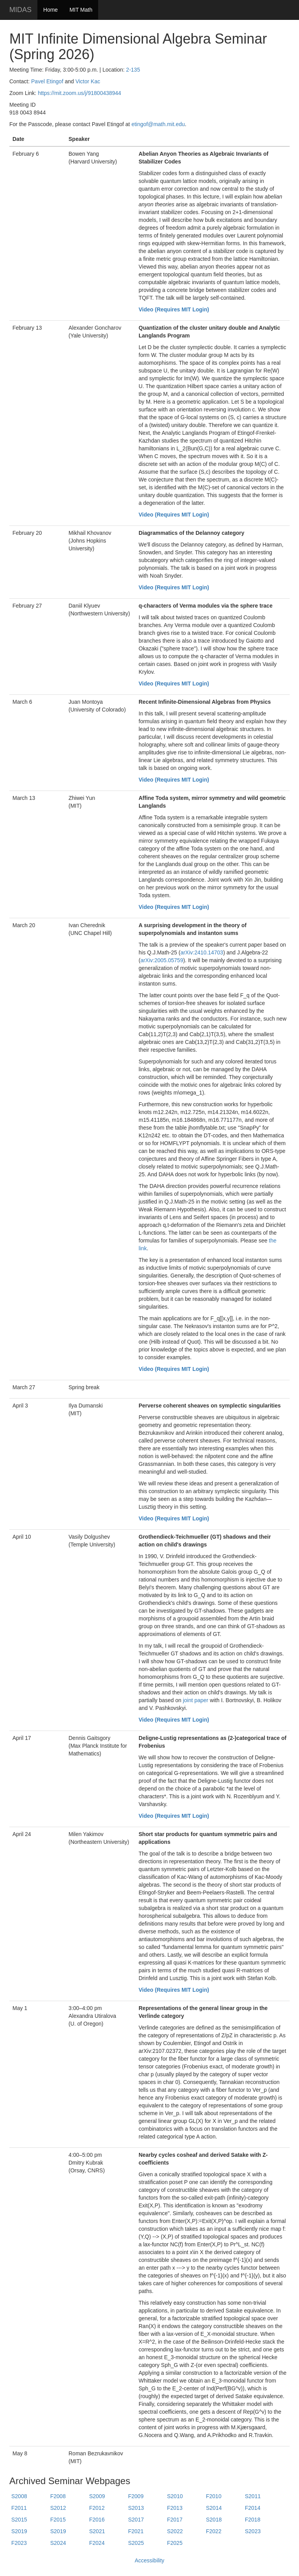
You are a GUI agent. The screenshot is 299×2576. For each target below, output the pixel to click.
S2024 (58, 2543)
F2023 (19, 2543)
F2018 (252, 2519)
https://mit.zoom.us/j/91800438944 (79, 93)
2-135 (133, 70)
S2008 (19, 2496)
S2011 (252, 2496)
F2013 (175, 2508)
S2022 (175, 2531)
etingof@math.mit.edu (158, 124)
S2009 (97, 2496)
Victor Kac (88, 81)
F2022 (214, 2531)
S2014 (214, 2508)
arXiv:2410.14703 (201, 952)
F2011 (19, 2508)
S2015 (19, 2519)
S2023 (252, 2531)
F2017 (175, 2519)
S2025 (136, 2543)
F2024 (97, 2543)
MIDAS (20, 10)
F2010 (214, 2496)
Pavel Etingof (47, 81)
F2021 (136, 2531)
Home (50, 10)
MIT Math (80, 10)
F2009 (136, 2496)
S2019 (19, 2531)
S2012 (58, 2508)
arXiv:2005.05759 (162, 960)
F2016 (97, 2519)
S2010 (175, 2496)
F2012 (97, 2508)
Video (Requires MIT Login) (174, 309)
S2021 (97, 2531)
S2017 (136, 2519)
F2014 (252, 2508)
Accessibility (149, 2560)
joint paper (195, 1700)
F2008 (58, 2496)
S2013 (136, 2508)
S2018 (214, 2519)
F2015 (58, 2519)
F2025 (175, 2543)
